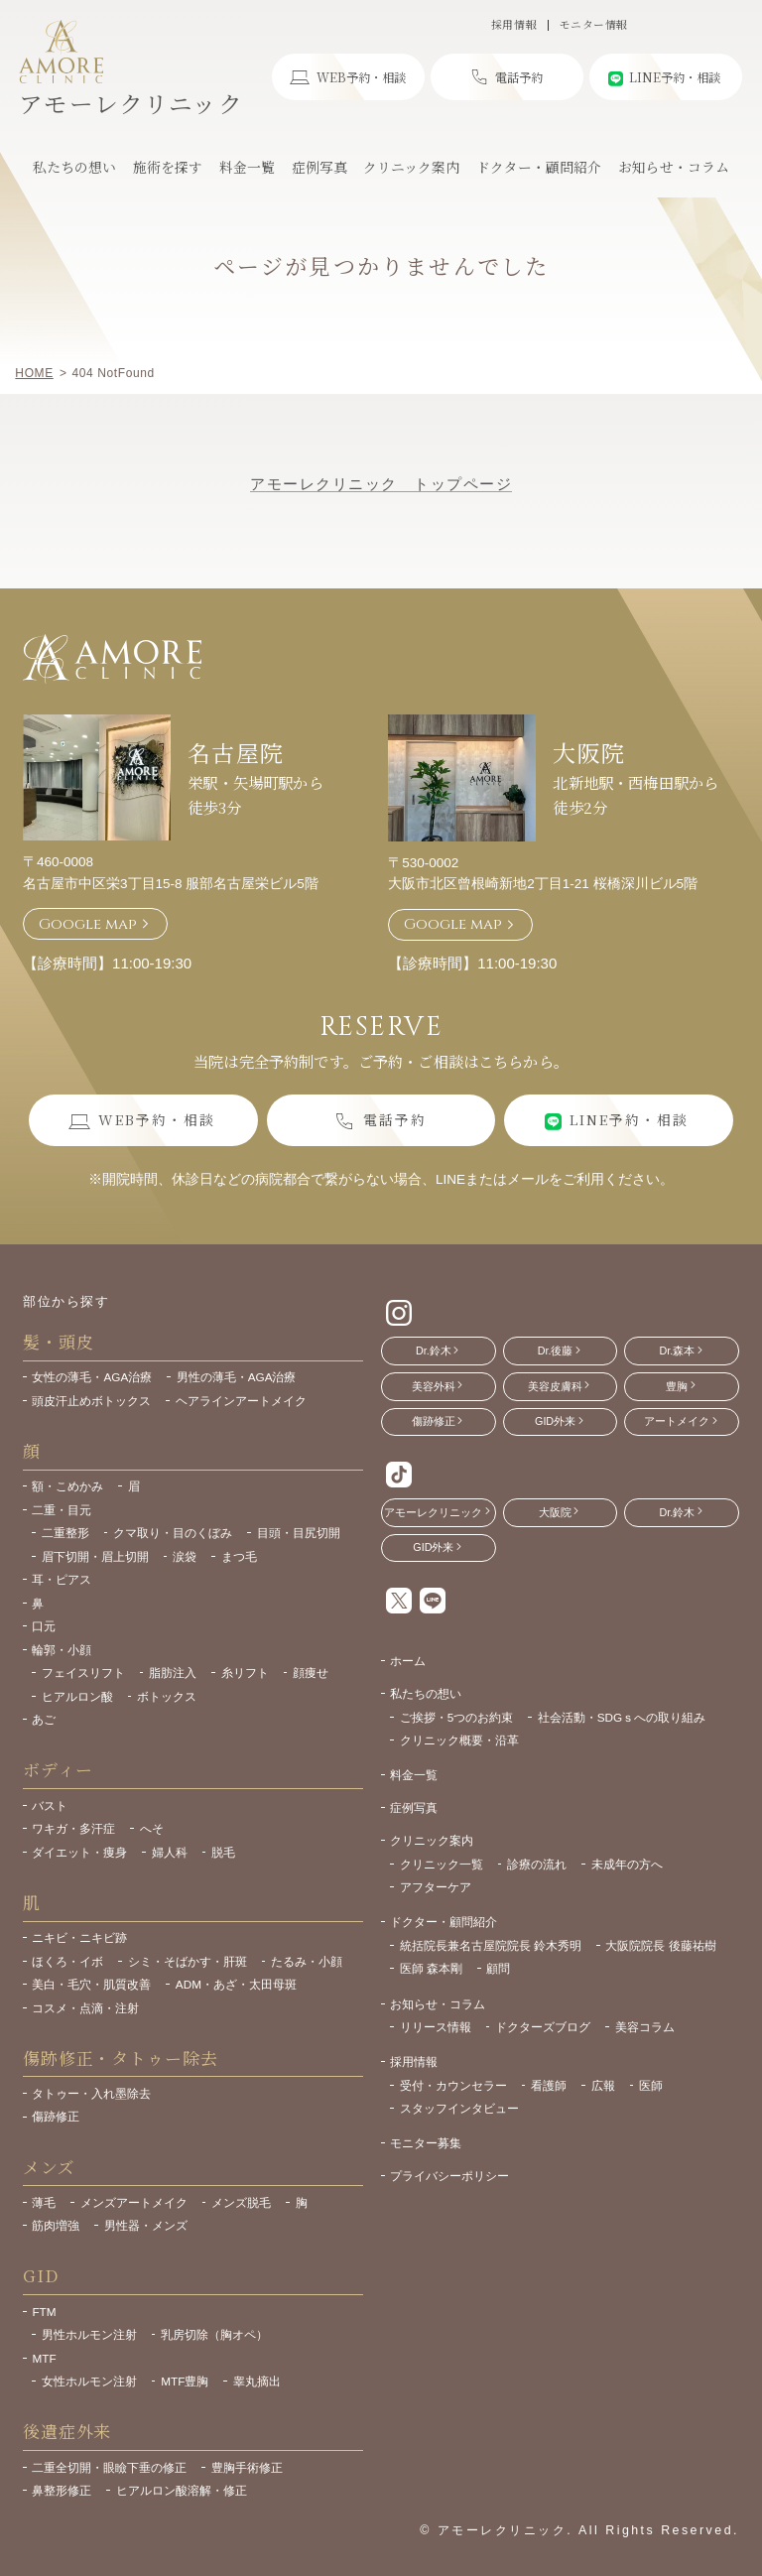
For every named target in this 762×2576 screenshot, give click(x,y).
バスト (49, 1805)
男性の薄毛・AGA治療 (237, 1376)
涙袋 (184, 1556)
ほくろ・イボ (67, 1961)
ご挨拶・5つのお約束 (457, 1717)
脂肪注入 (172, 1672)
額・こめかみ (67, 1486)
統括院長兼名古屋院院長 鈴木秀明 (490, 1945)
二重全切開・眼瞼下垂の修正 (109, 2467)
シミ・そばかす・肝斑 (187, 1961)
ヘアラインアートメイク (241, 1400)
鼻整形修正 (61, 2490)
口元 (44, 1625)
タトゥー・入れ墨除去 (91, 2093)
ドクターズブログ (542, 2026)
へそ (152, 1828)
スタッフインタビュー (459, 2108)
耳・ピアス (61, 1579)
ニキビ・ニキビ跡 (79, 1937)
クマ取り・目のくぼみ (172, 1532)
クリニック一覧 (441, 1864)
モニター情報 (594, 25)
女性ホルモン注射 (89, 2381)
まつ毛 (239, 1556)
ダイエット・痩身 (79, 1852)
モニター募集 (425, 2142)
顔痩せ (310, 1672)
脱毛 (223, 1852)
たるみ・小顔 (306, 1961)
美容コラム (645, 2026)
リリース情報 (435, 2026)
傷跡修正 (55, 2116)
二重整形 (65, 1532)
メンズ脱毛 (241, 2202)
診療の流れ (537, 1864)
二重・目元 (61, 1509)
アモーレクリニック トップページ (381, 483)
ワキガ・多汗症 (73, 1828)
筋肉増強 (55, 2225)
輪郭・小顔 (61, 1649)
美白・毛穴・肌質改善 (91, 1984)
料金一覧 (414, 1774)
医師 (651, 2085)
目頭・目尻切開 (298, 1532)
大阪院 (588, 752)
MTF (44, 2358)
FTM (44, 2311)
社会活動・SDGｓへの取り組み (621, 1717)
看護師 (549, 2085)
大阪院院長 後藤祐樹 (660, 1945)
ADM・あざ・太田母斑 (236, 1984)
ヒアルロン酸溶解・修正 (181, 2490)
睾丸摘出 (257, 2381)
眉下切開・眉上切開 (95, 1556)
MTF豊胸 (184, 2381)
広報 (603, 2085)
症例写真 (414, 1807)
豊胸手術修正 (247, 2467)
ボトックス (166, 1696)
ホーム (408, 1660)
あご (44, 1719)
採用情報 (514, 25)
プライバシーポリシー (449, 2175)
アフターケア (435, 1886)
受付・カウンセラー (453, 2085)
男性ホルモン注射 (89, 2334)
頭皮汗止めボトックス (91, 1400)
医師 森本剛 (431, 1968)
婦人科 (170, 1852)
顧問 (498, 1968)
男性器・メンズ (146, 2225)
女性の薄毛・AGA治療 (92, 1376)
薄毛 (44, 2202)
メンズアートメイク (134, 2202)
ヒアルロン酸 (77, 1696)
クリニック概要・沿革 (459, 1740)
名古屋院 (236, 752)
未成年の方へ (627, 1864)
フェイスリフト (83, 1672)
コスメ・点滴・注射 (85, 2007)
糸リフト (245, 1672)
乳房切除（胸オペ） (214, 2334)
